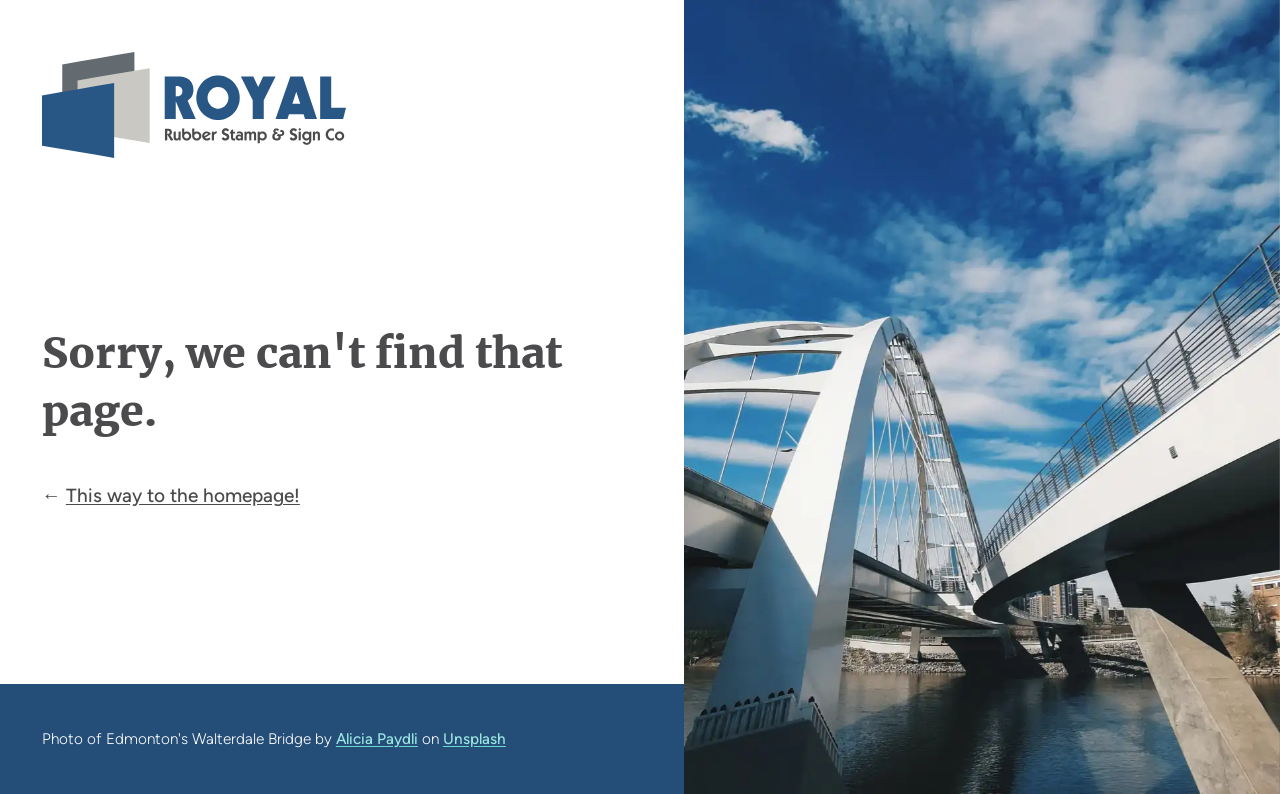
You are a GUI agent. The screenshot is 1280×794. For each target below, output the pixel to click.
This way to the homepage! (183, 495)
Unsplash (474, 738)
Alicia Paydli (377, 738)
